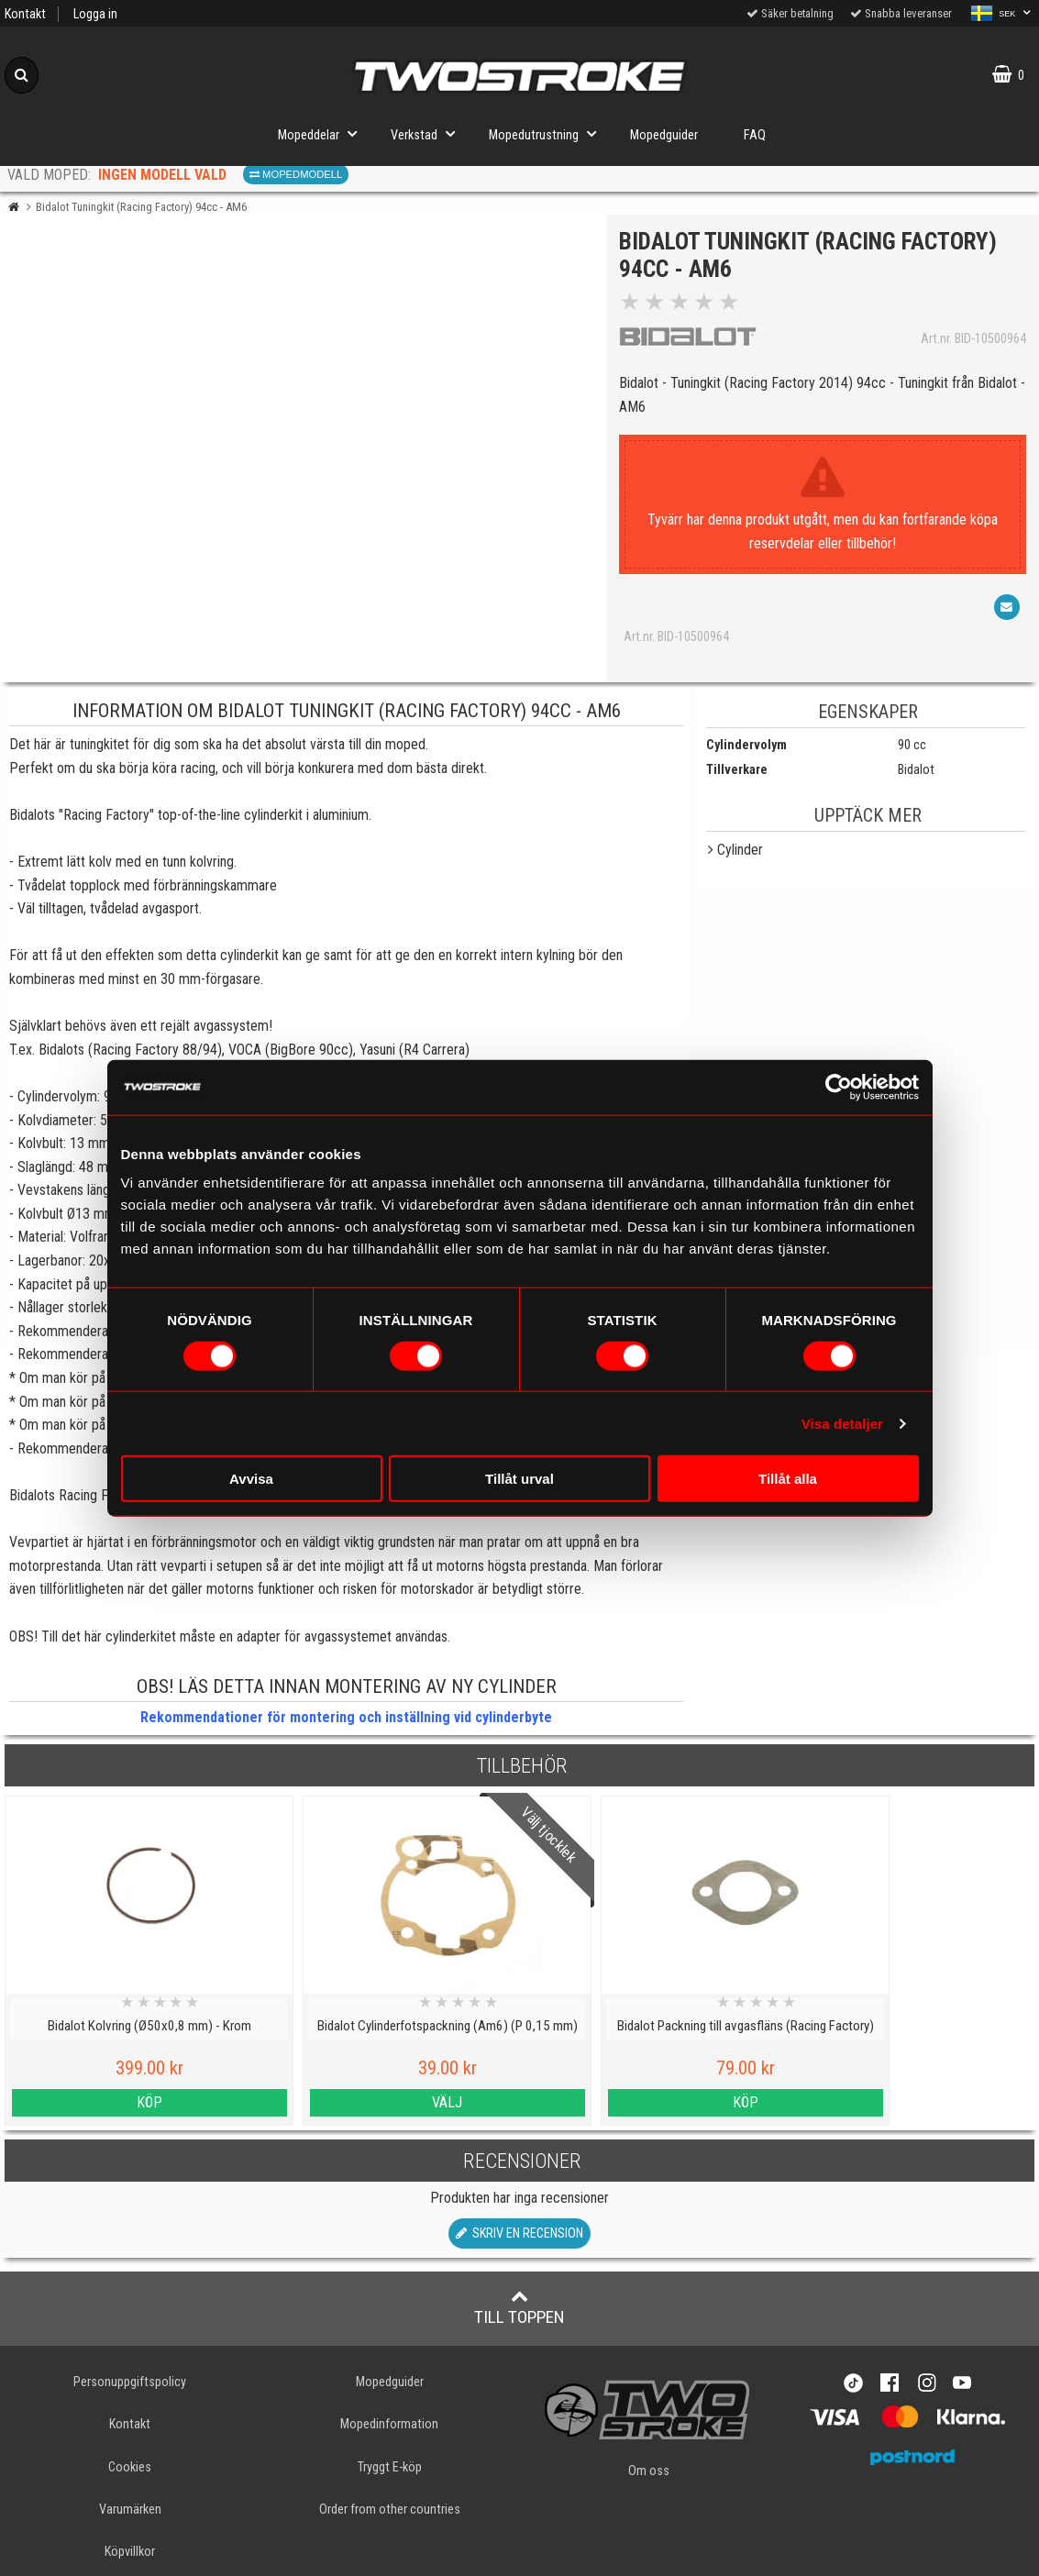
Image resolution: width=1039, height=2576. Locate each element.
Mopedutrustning (548, 133)
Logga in (95, 14)
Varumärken (130, 2509)
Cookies (129, 2467)
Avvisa (251, 1479)
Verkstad (428, 133)
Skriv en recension (519, 2233)
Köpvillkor (130, 2551)
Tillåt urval (519, 1479)
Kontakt (25, 14)
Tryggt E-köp (390, 2467)
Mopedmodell (295, 174)
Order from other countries (389, 2509)
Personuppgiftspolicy (129, 2382)
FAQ (755, 135)
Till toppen (519, 2307)
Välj (389, 2102)
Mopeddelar (323, 133)
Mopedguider (664, 135)
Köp (130, 2102)
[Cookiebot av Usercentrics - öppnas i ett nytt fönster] (838, 1086)
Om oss (648, 2471)
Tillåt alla (787, 1479)
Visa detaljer (842, 1423)
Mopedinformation (389, 2424)
